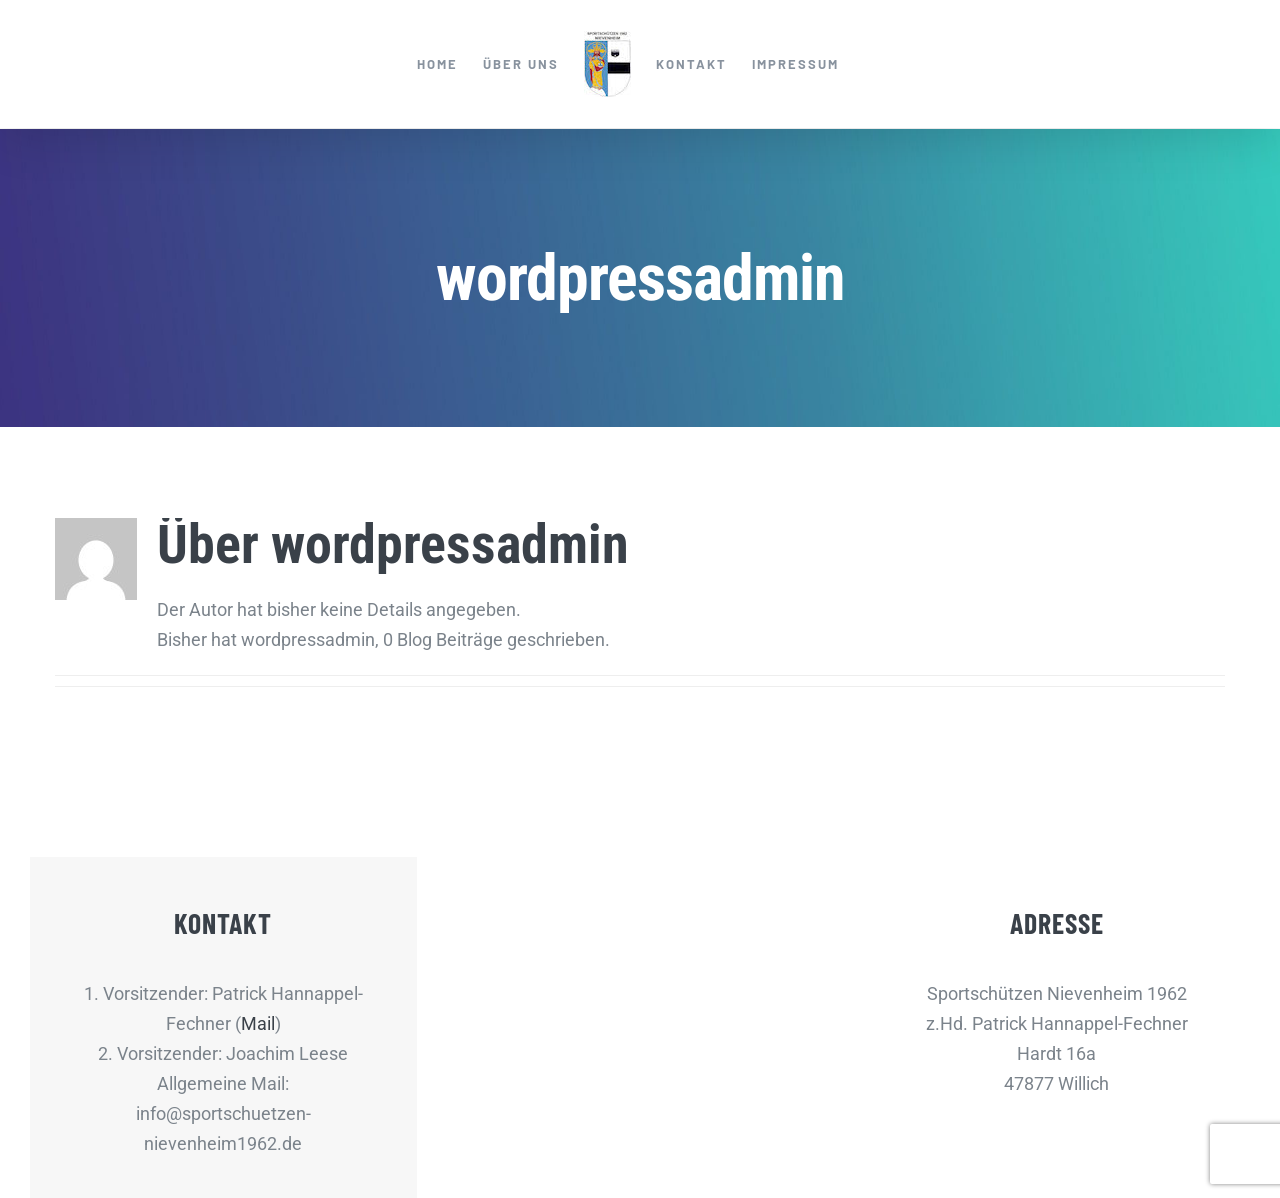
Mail (258, 1023)
